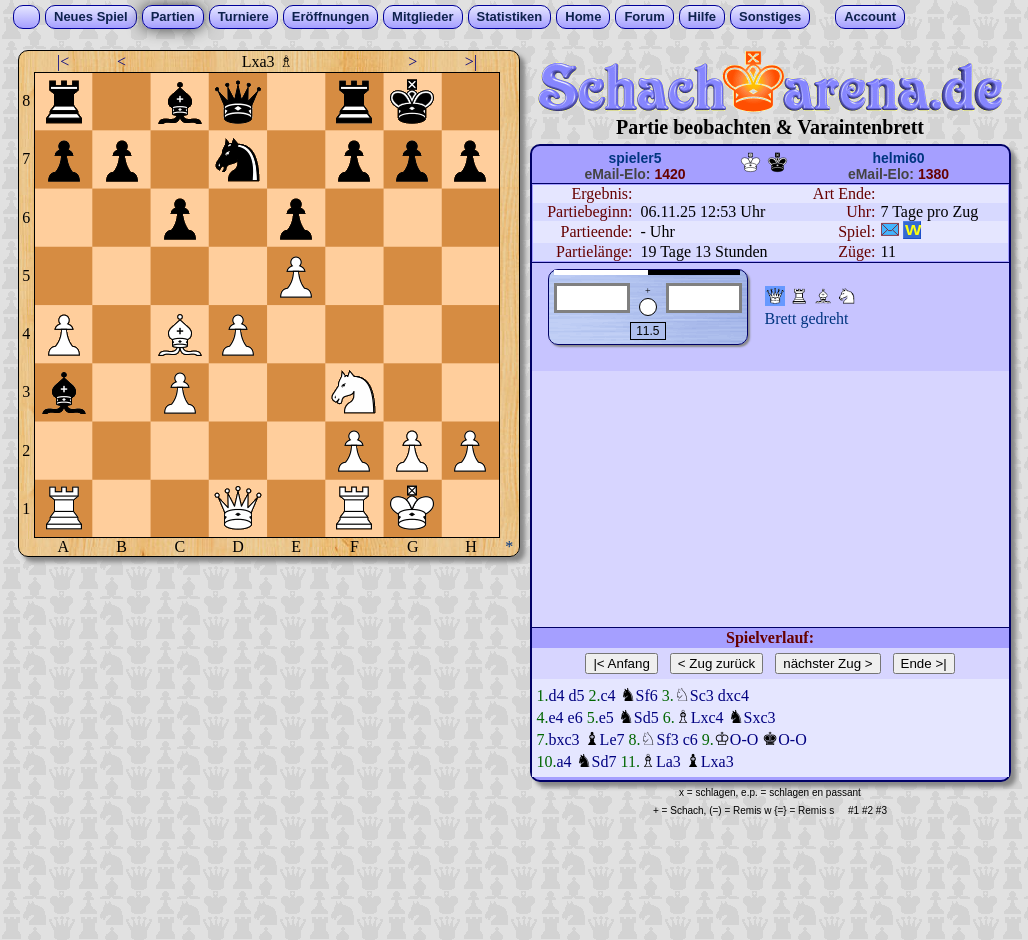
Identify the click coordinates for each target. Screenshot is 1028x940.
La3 (668, 761)
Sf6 (647, 695)
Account (870, 16)
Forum (644, 16)
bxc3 (564, 739)
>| (471, 61)
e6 (575, 717)
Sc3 (702, 695)
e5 (606, 717)
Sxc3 (760, 717)
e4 (556, 717)
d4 (557, 695)
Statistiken (510, 16)
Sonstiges (770, 16)
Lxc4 (707, 717)
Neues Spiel (91, 16)
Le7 (612, 739)
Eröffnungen (330, 16)
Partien (173, 16)
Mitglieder (422, 16)
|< (63, 61)
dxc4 (733, 695)
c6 (690, 739)
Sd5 (646, 717)
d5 (577, 695)
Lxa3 (717, 761)
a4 (564, 761)
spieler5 (635, 158)
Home (583, 16)
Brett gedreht (807, 318)
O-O (744, 739)
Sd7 (604, 761)
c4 (608, 695)
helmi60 (898, 158)
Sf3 (667, 739)
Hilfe (702, 16)
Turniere (243, 16)
